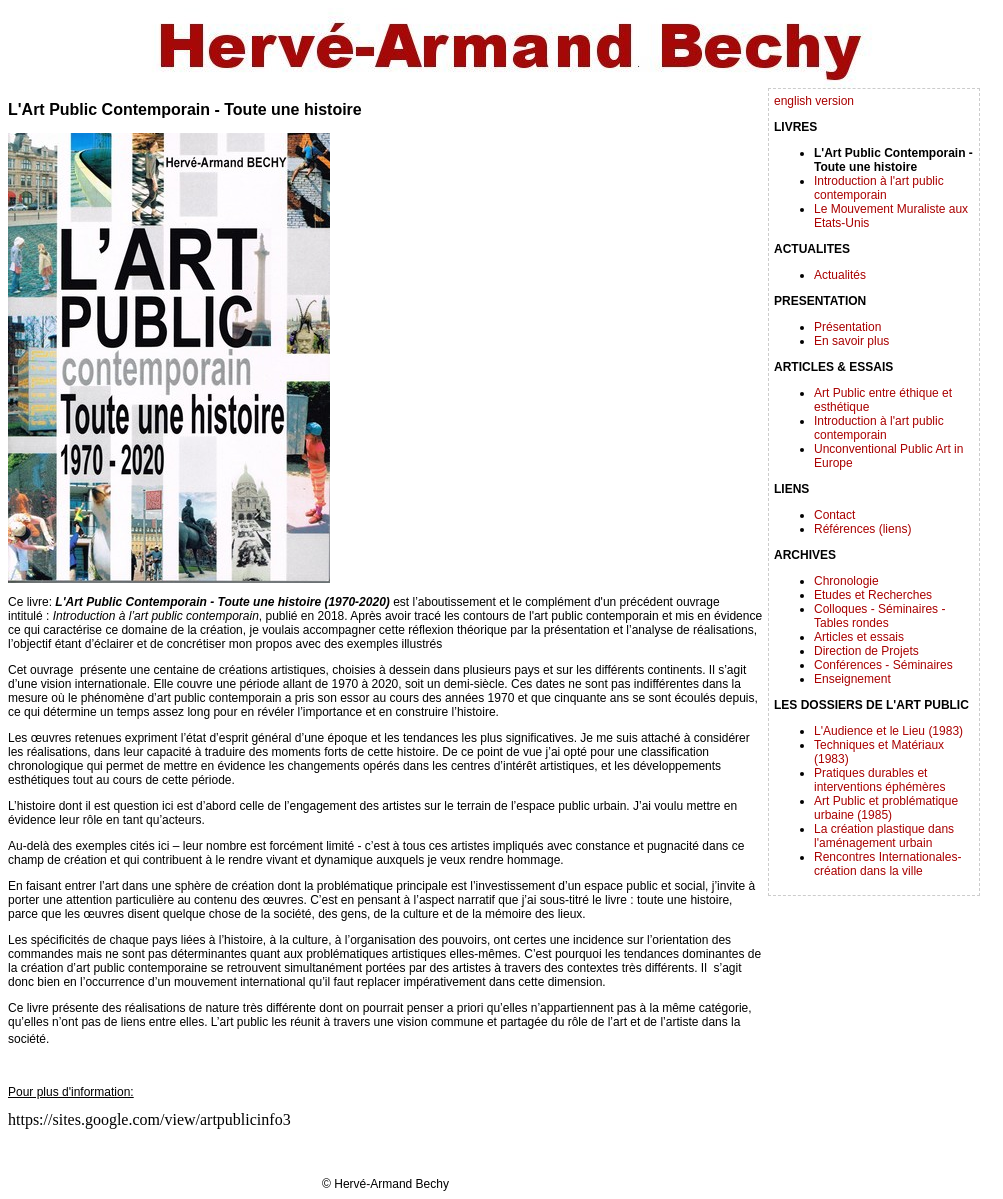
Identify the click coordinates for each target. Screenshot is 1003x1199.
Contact (834, 515)
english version (814, 101)
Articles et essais (859, 637)
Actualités (840, 275)
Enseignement (852, 679)
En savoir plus (851, 341)
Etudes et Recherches (873, 595)
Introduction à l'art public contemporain (879, 188)
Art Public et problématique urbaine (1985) (886, 808)
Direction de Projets (866, 651)
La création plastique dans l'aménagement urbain (884, 836)
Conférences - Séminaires (883, 665)
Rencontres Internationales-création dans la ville (887, 864)
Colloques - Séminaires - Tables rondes (879, 616)
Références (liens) (862, 529)
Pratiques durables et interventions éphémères (879, 780)
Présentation (847, 327)
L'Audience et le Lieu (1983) (888, 731)
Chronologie (846, 581)
